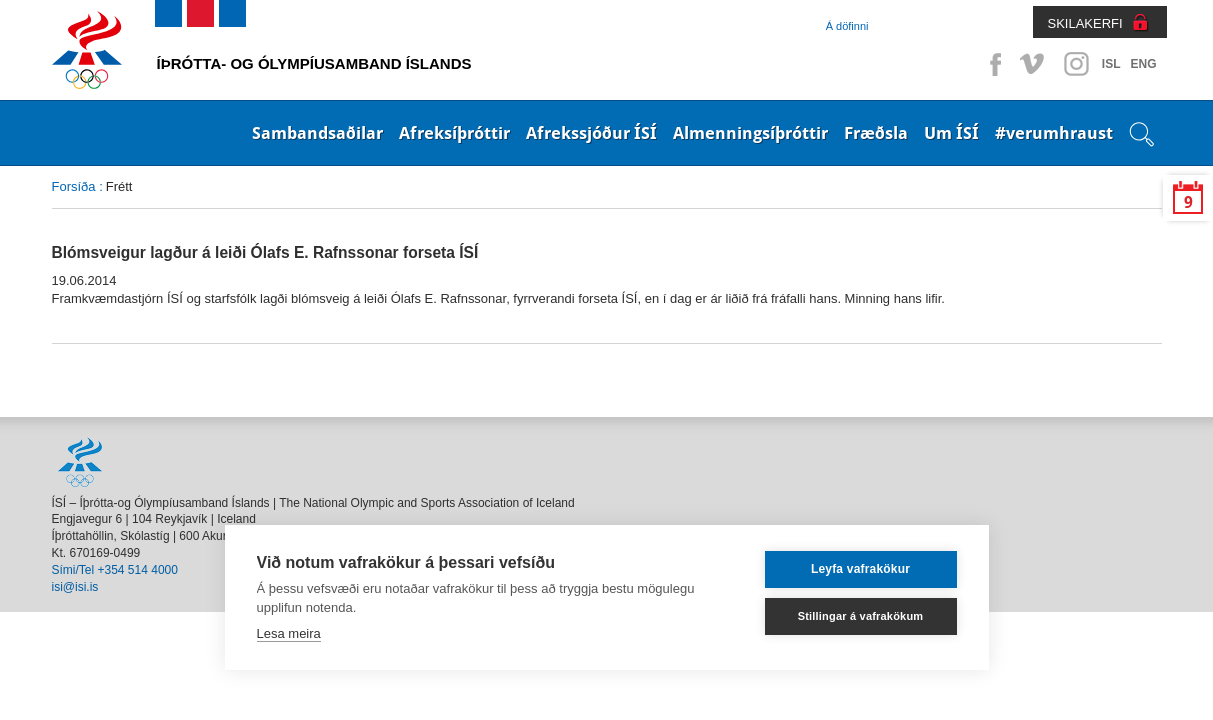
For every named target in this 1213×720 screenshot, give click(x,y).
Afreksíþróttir (454, 133)
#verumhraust (1054, 133)
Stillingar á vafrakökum (861, 616)
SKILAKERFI (1085, 23)
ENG (1143, 64)
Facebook (992, 64)
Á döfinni (847, 26)
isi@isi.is (75, 587)
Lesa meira (289, 633)
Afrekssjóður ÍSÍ (591, 133)
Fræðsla (876, 133)
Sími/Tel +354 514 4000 (115, 570)
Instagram (1076, 64)
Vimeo (1034, 64)
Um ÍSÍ (951, 133)
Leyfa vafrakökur (860, 569)
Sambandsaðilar (317, 133)
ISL (1111, 64)
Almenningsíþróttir (750, 133)
